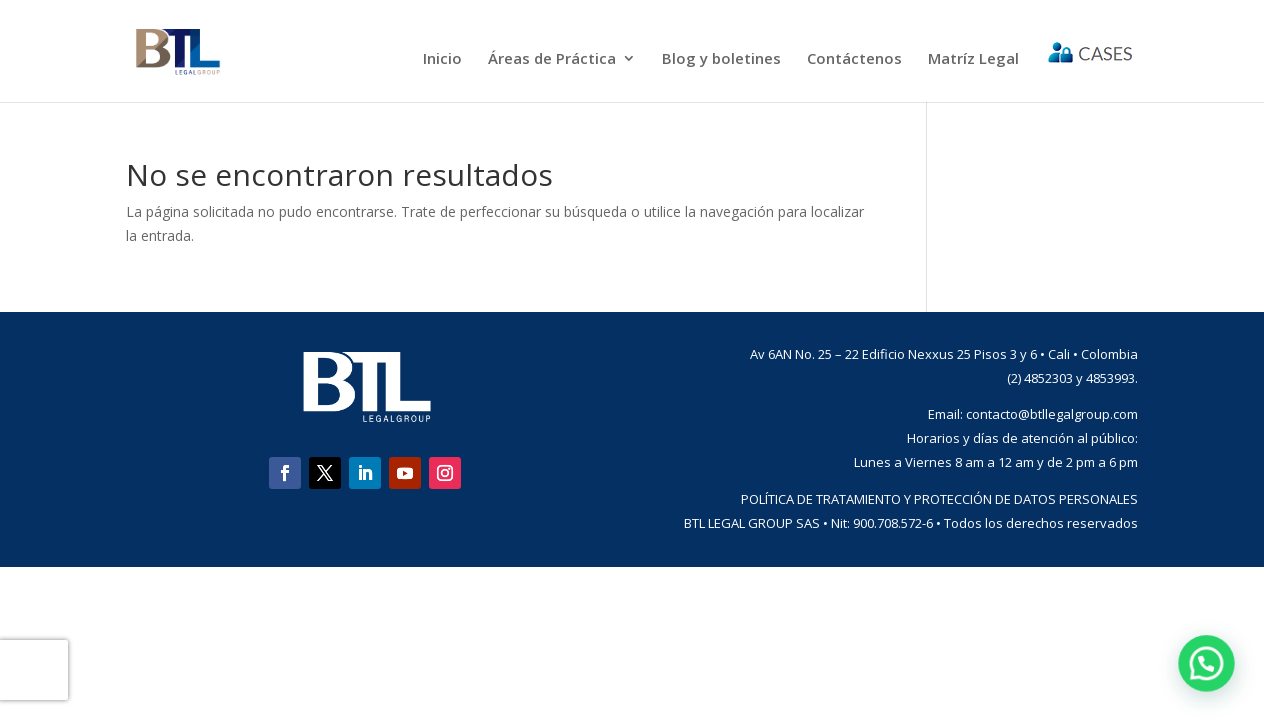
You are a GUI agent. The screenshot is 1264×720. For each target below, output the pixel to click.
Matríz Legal (973, 59)
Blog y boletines (721, 59)
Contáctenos (854, 59)
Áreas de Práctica (552, 59)
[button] (1211, 677)
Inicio (442, 59)
